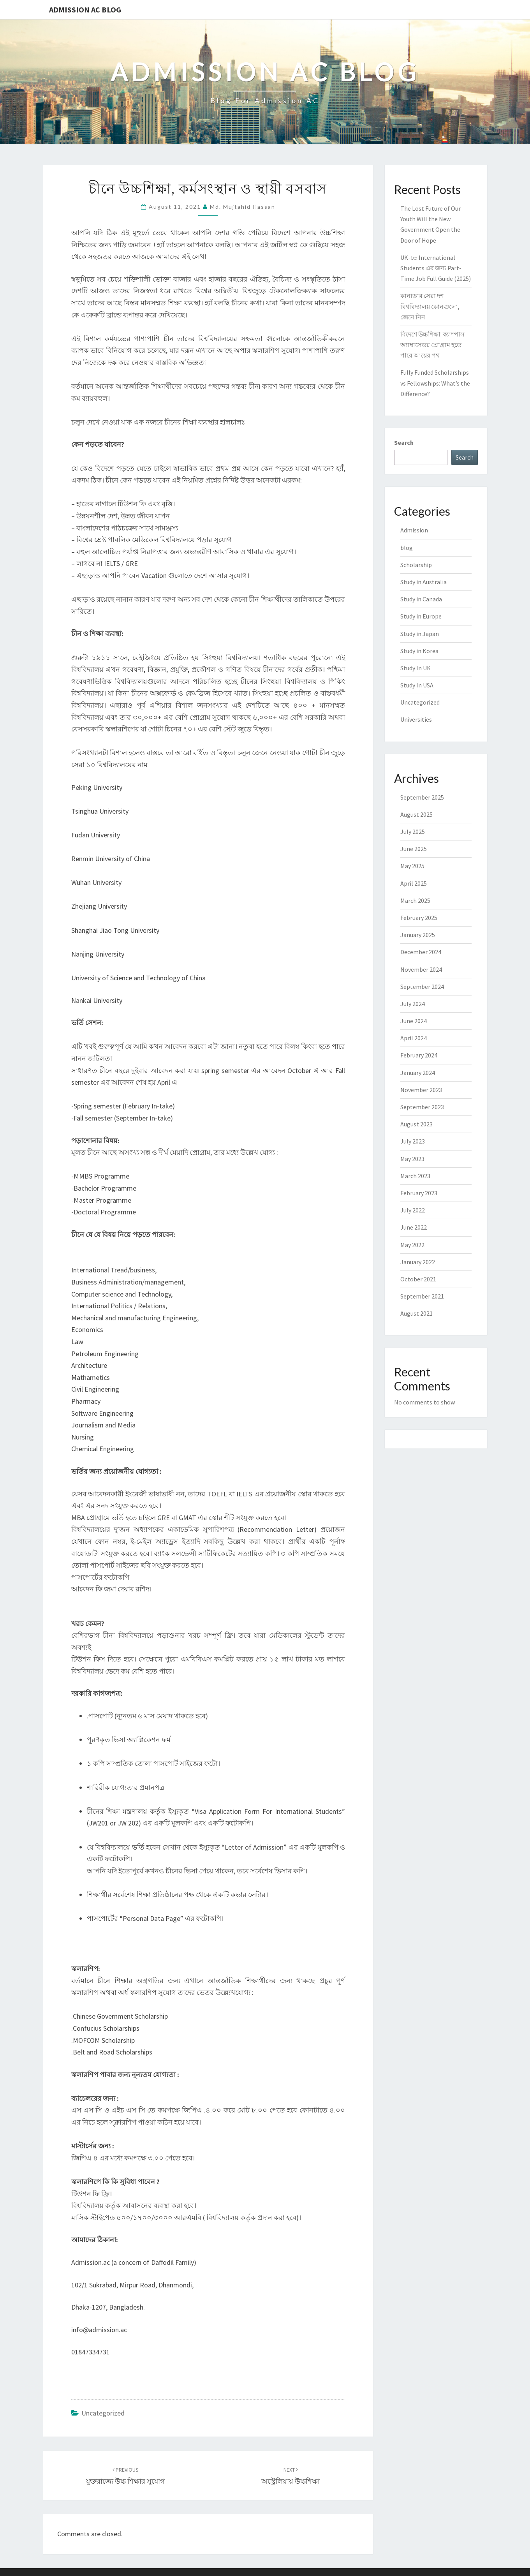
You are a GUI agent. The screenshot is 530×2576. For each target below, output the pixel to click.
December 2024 (420, 952)
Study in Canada (421, 599)
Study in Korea (419, 651)
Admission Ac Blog (85, 9)
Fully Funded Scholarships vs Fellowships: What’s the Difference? (435, 382)
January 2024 (417, 1073)
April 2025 (413, 883)
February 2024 (418, 1055)
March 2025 (415, 900)
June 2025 (413, 849)
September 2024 (422, 986)
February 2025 (418, 918)
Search (404, 442)
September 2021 (422, 1296)
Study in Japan (419, 634)
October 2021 (418, 1279)
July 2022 (412, 1210)
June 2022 (413, 1227)
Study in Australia (423, 582)
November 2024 (421, 969)
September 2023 (422, 1107)
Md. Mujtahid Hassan (242, 206)
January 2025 (417, 935)
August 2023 (416, 1124)
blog (406, 547)
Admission (414, 530)
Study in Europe (421, 616)
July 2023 (412, 1141)
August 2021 (416, 1313)
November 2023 (421, 1090)
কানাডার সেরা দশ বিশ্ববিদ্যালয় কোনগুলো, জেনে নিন (430, 306)
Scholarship (416, 565)
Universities (416, 719)
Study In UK (415, 668)
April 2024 (413, 1038)
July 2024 (412, 1004)
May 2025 (412, 866)
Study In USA (416, 685)
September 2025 (422, 797)
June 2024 (413, 1021)
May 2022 (412, 1245)
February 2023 (418, 1193)
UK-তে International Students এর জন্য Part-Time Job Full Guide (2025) (435, 268)
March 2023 (415, 1176)
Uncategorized (103, 2413)
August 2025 (416, 814)
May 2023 (412, 1159)
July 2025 (412, 831)
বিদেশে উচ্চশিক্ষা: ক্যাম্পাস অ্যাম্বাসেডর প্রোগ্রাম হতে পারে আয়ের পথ (432, 344)
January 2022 (417, 1262)
